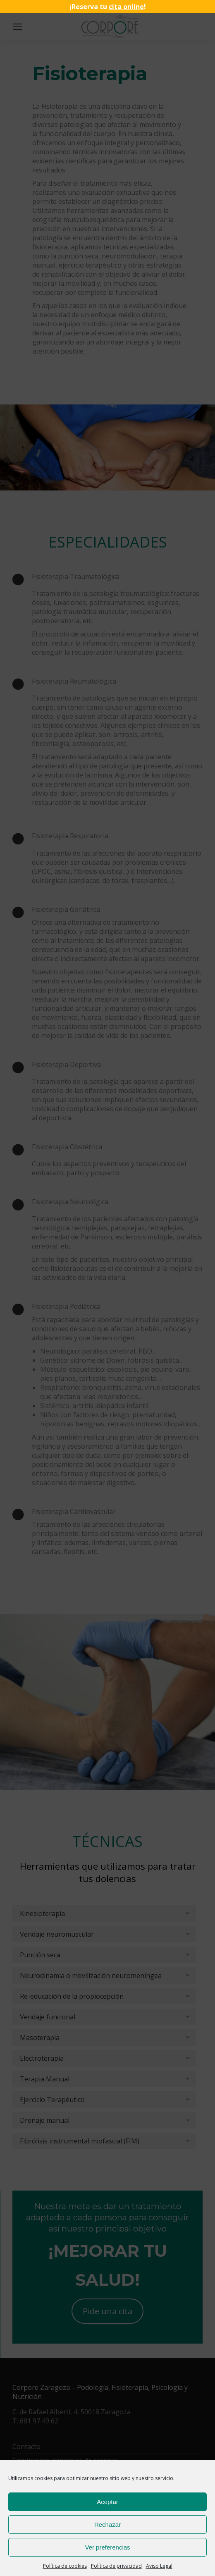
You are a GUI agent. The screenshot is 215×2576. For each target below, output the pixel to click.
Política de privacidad (116, 2565)
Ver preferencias (107, 2547)
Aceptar (107, 2501)
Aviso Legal (159, 2565)
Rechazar (107, 2524)
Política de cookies (65, 2565)
